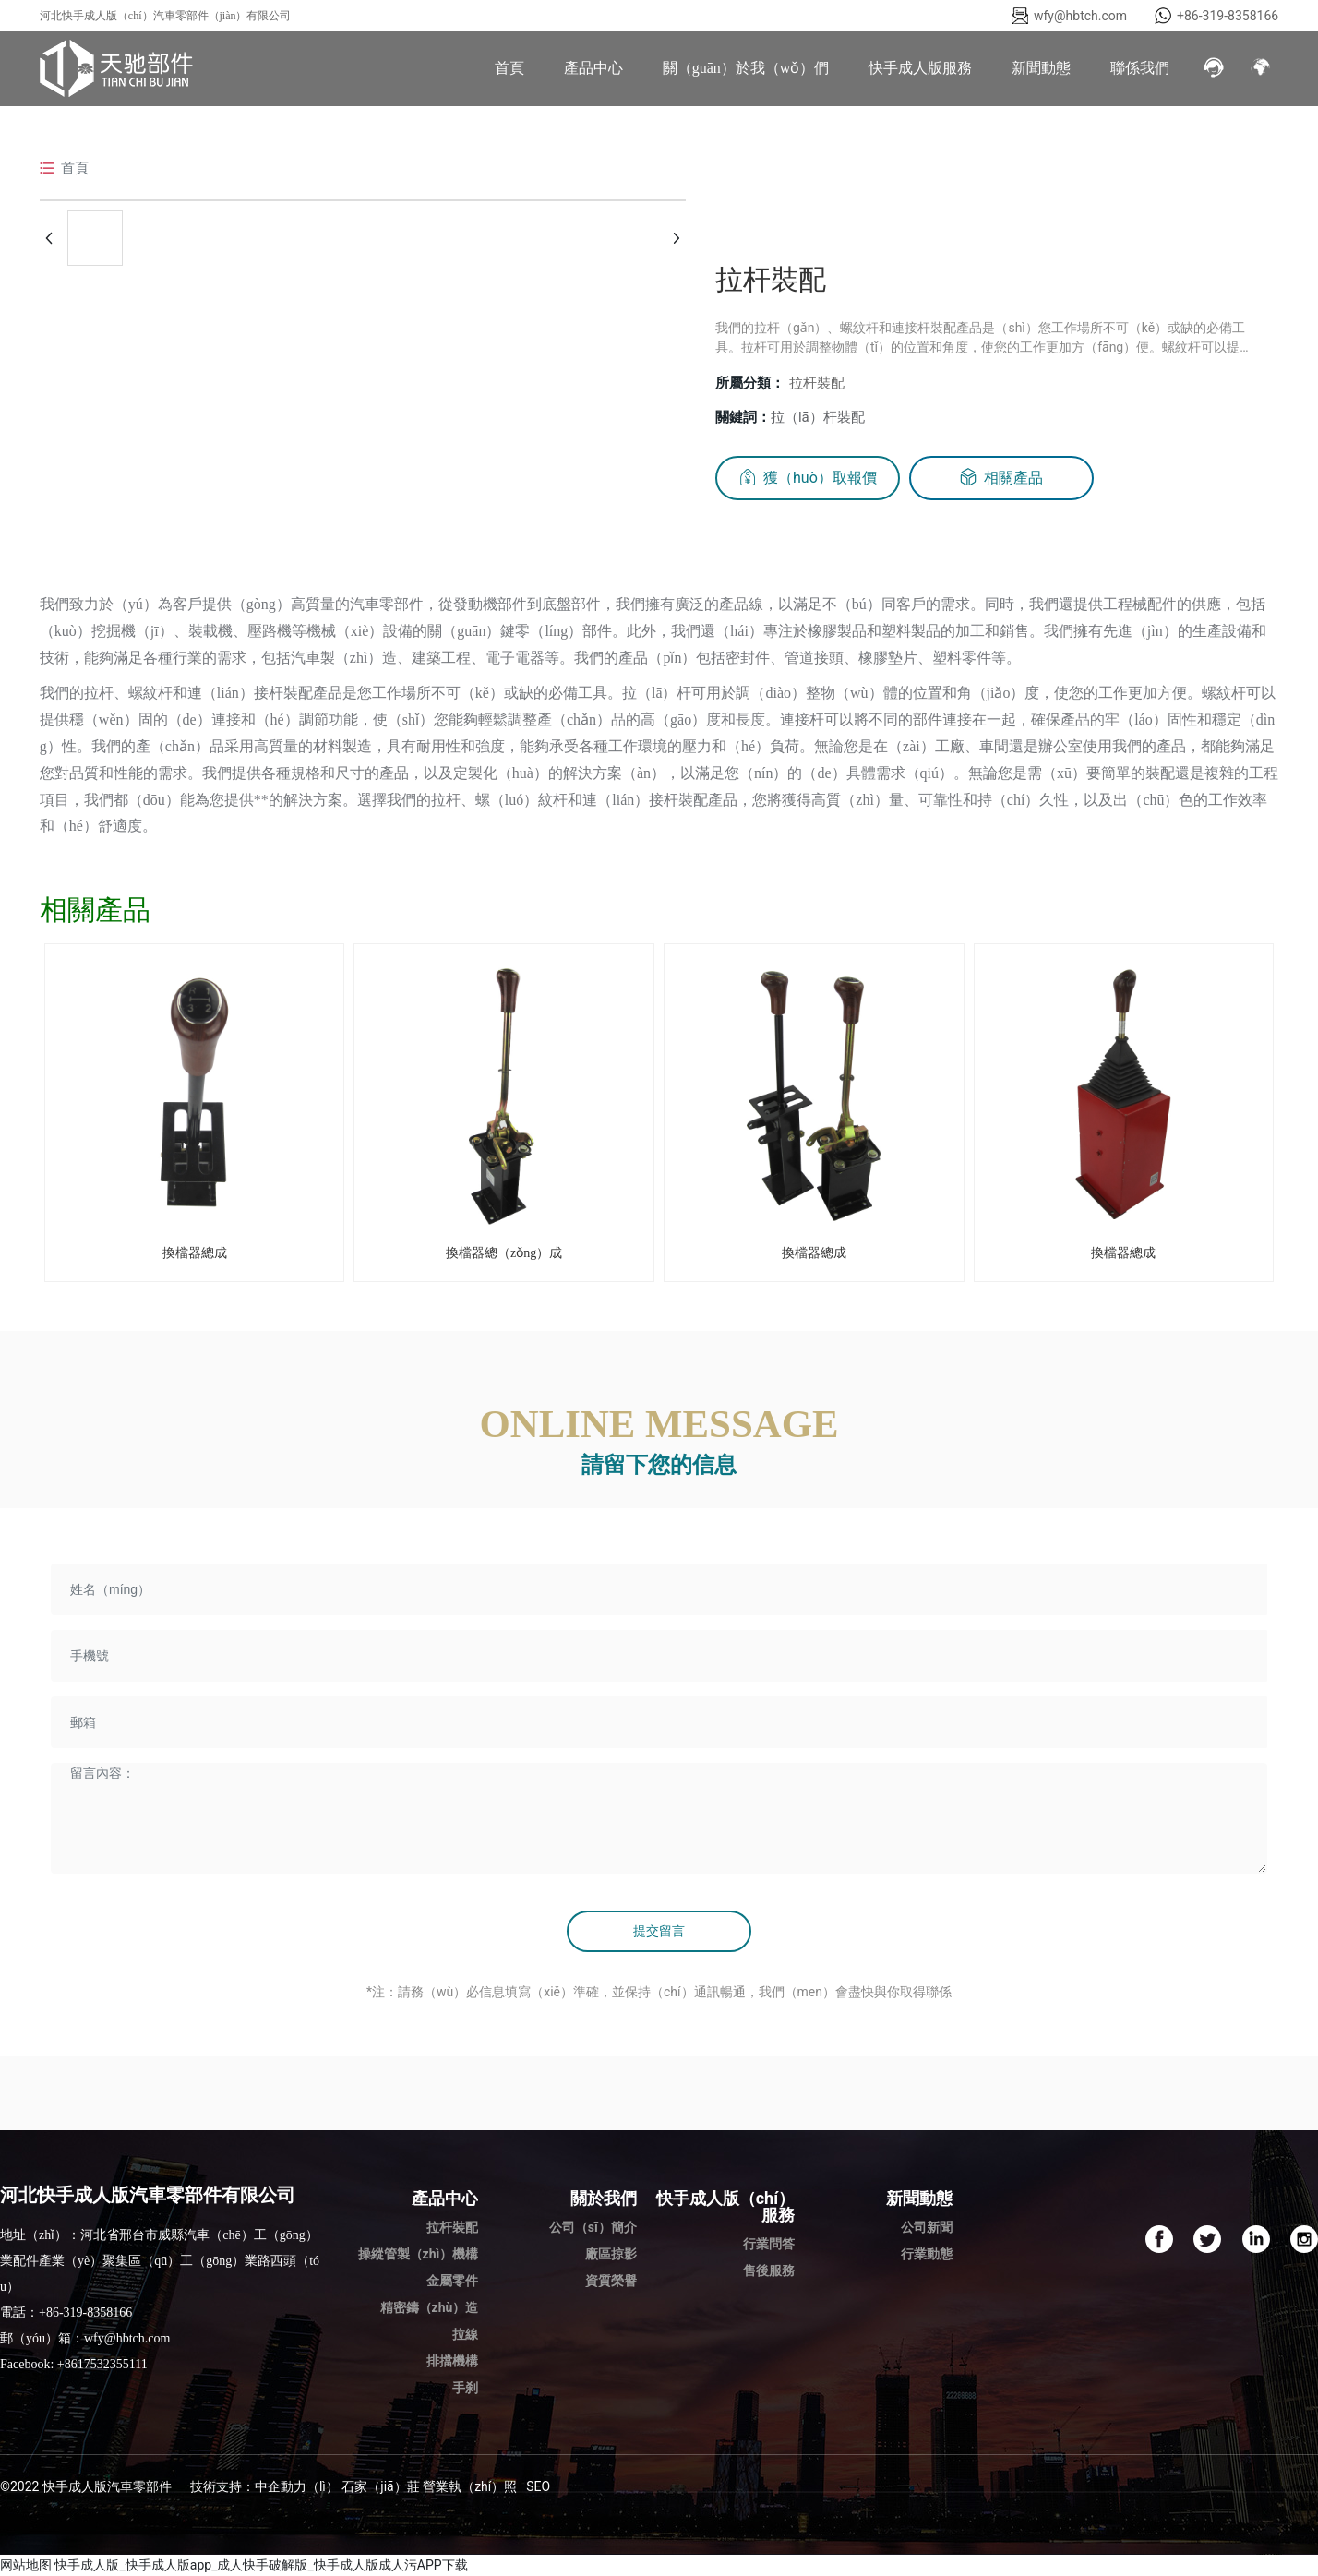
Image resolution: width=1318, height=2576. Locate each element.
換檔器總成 (194, 1253)
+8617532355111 (102, 2364)
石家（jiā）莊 (380, 2486)
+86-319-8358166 (1227, 15)
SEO (538, 2486)
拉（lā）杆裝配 (818, 417)
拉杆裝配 (817, 383)
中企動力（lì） (297, 2486)
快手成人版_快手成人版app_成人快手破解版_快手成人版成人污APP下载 (260, 2565)
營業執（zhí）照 (470, 2486)
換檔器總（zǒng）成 (504, 1253)
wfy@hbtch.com (1080, 15)
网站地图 (26, 2565)
